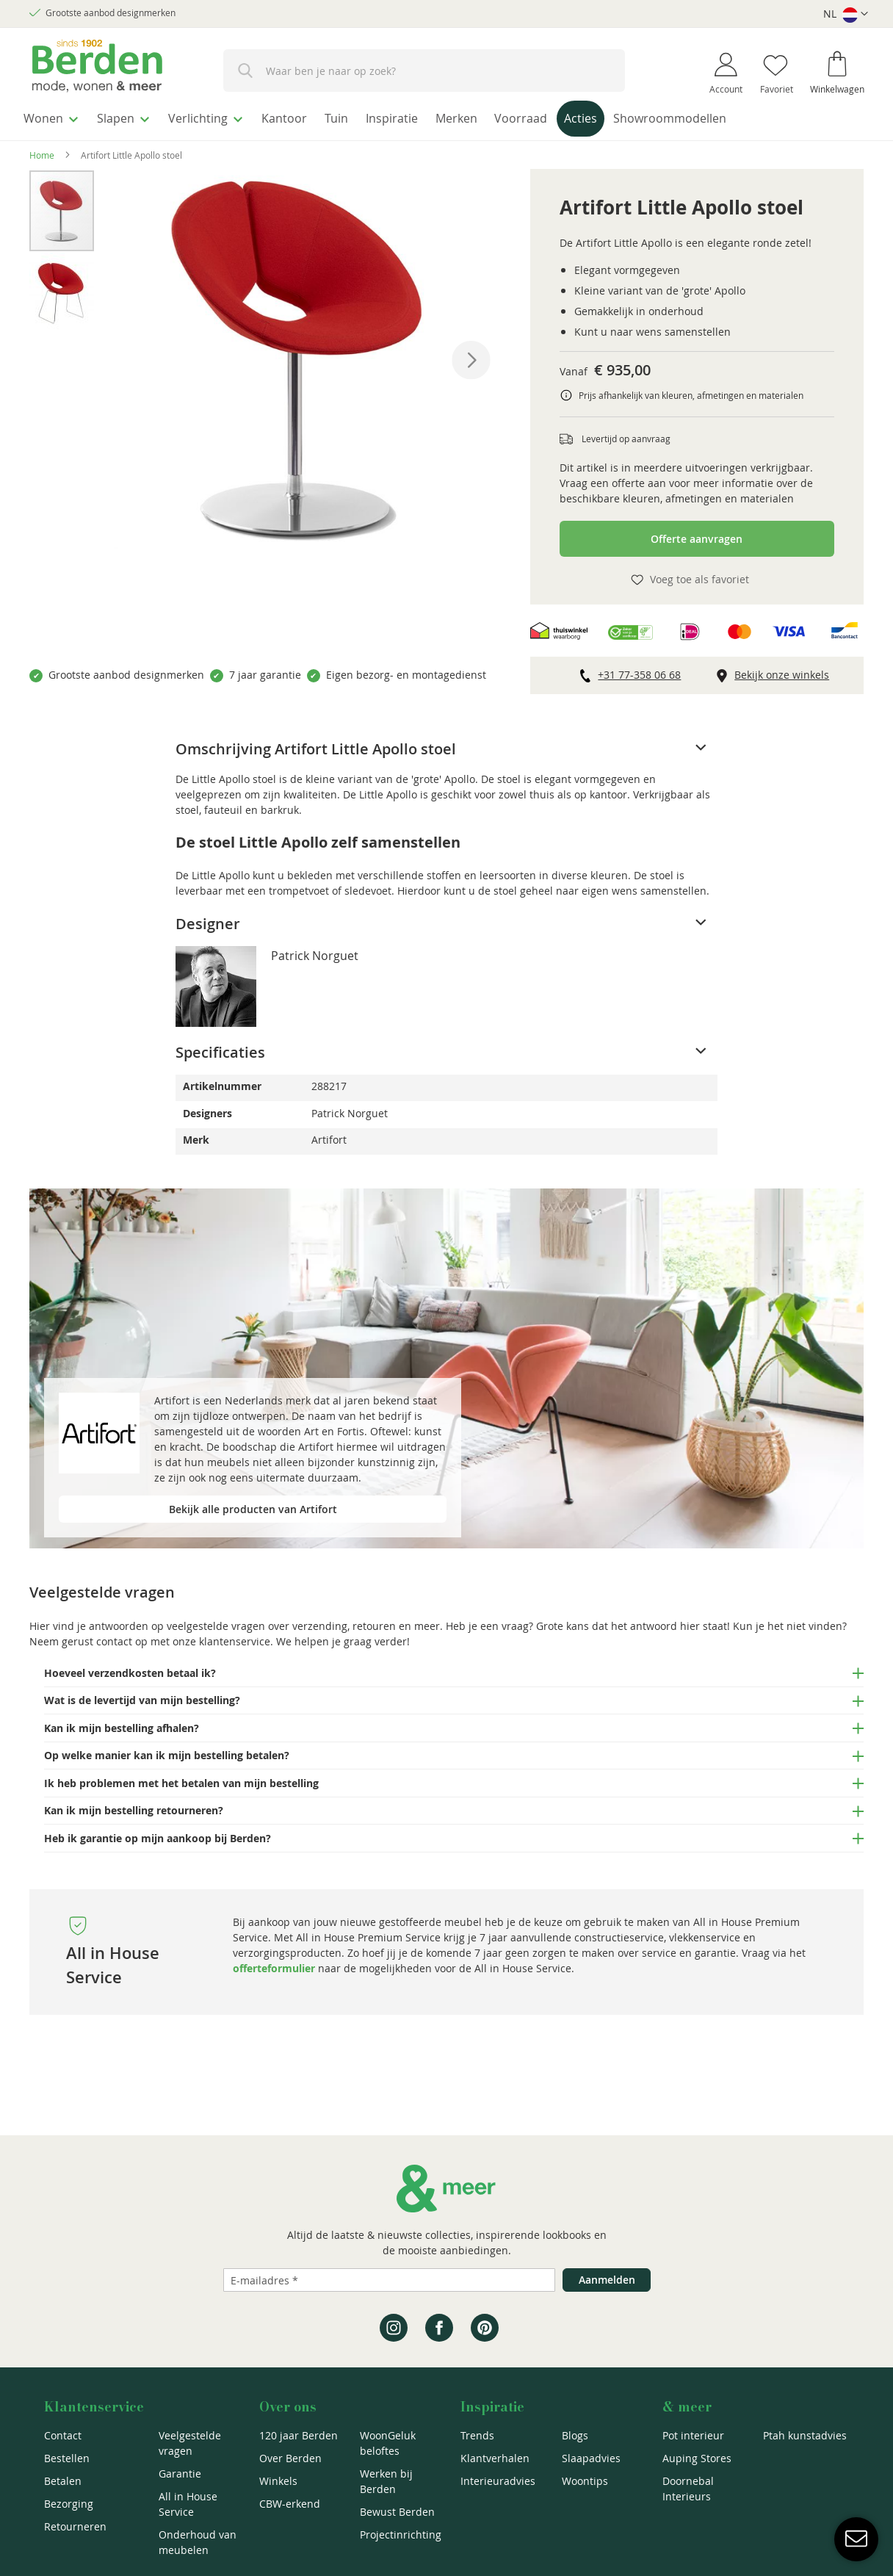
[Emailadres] (389, 2280)
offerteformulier (274, 1964)
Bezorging (68, 2504)
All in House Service (188, 2504)
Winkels (278, 2481)
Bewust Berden (397, 2512)
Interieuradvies (497, 2481)
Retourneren (75, 2526)
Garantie (180, 2474)
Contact (63, 2435)
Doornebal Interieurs (688, 2488)
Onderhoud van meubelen (197, 2542)
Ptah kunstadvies (805, 2435)
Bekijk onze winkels (781, 671)
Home (41, 151)
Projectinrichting (400, 2534)
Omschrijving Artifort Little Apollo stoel (316, 745)
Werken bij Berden (386, 2481)
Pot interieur (693, 2435)
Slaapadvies (591, 2458)
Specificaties (220, 1048)
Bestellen (67, 2458)
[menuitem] (55, 117)
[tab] (446, 746)
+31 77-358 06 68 (639, 671)
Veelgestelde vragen (190, 2443)
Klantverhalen (494, 2458)
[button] (845, 14)
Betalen (63, 2481)
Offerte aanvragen (696, 535)
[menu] (446, 119)
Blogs (575, 2435)
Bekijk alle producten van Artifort (253, 1505)
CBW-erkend (289, 2504)
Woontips (585, 2481)
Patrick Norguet (314, 952)
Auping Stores (696, 2458)
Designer (208, 920)
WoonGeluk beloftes (388, 2443)
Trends (477, 2435)
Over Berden (290, 2458)
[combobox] (424, 70)
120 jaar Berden (298, 2435)
